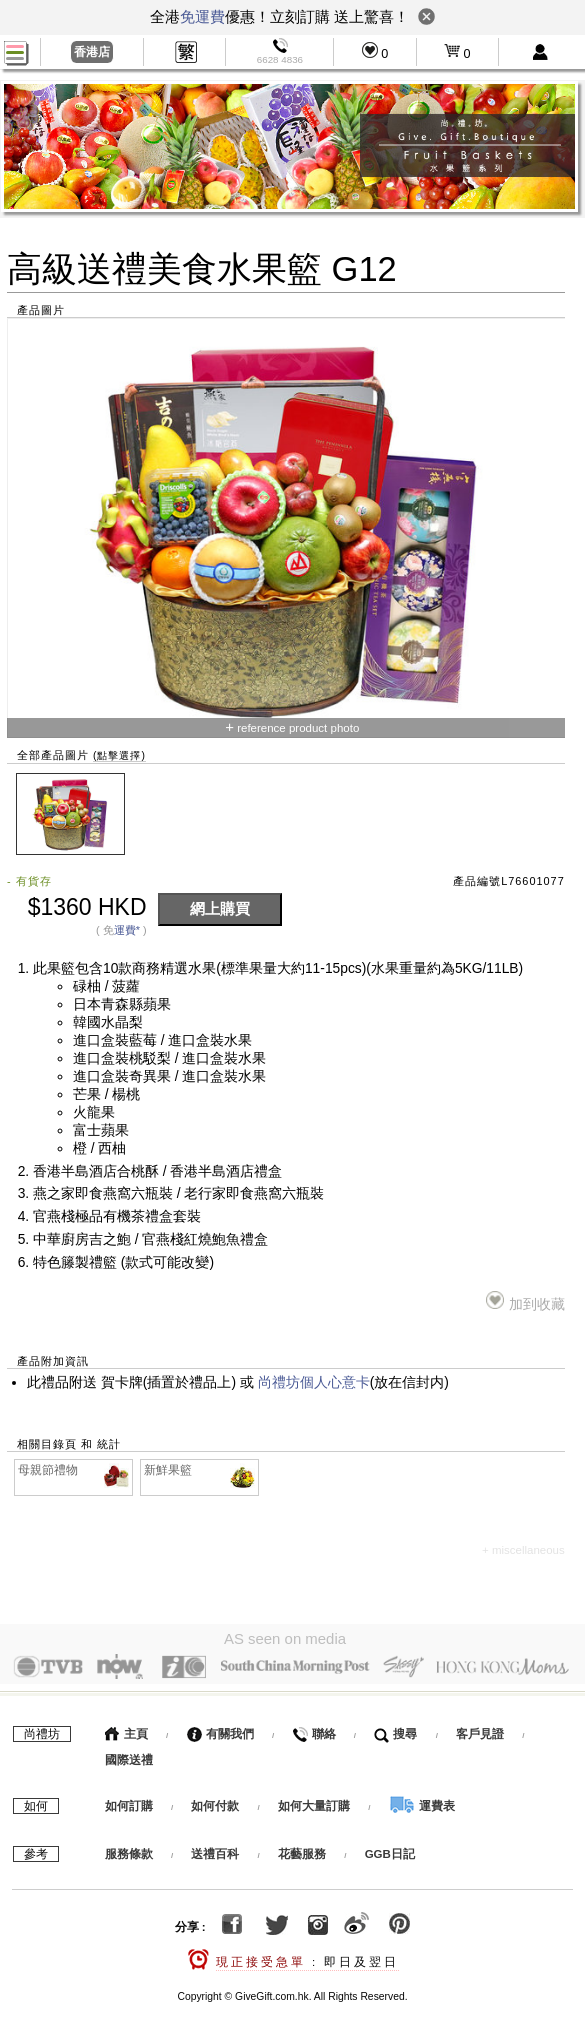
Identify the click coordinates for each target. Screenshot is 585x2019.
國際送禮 (129, 1755)
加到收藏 (525, 1301)
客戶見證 (480, 1729)
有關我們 (220, 1729)
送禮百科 (215, 1849)
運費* (127, 930)
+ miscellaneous (523, 1550)
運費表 (422, 1801)
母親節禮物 (74, 1470)
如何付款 (216, 1801)
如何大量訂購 (315, 1801)
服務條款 (129, 1849)
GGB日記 (390, 1849)
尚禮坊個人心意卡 (314, 1382)
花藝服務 (302, 1849)
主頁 (126, 1729)
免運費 (202, 16)
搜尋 (395, 1729)
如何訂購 (129, 1801)
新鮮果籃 (200, 1470)
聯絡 (313, 1729)
